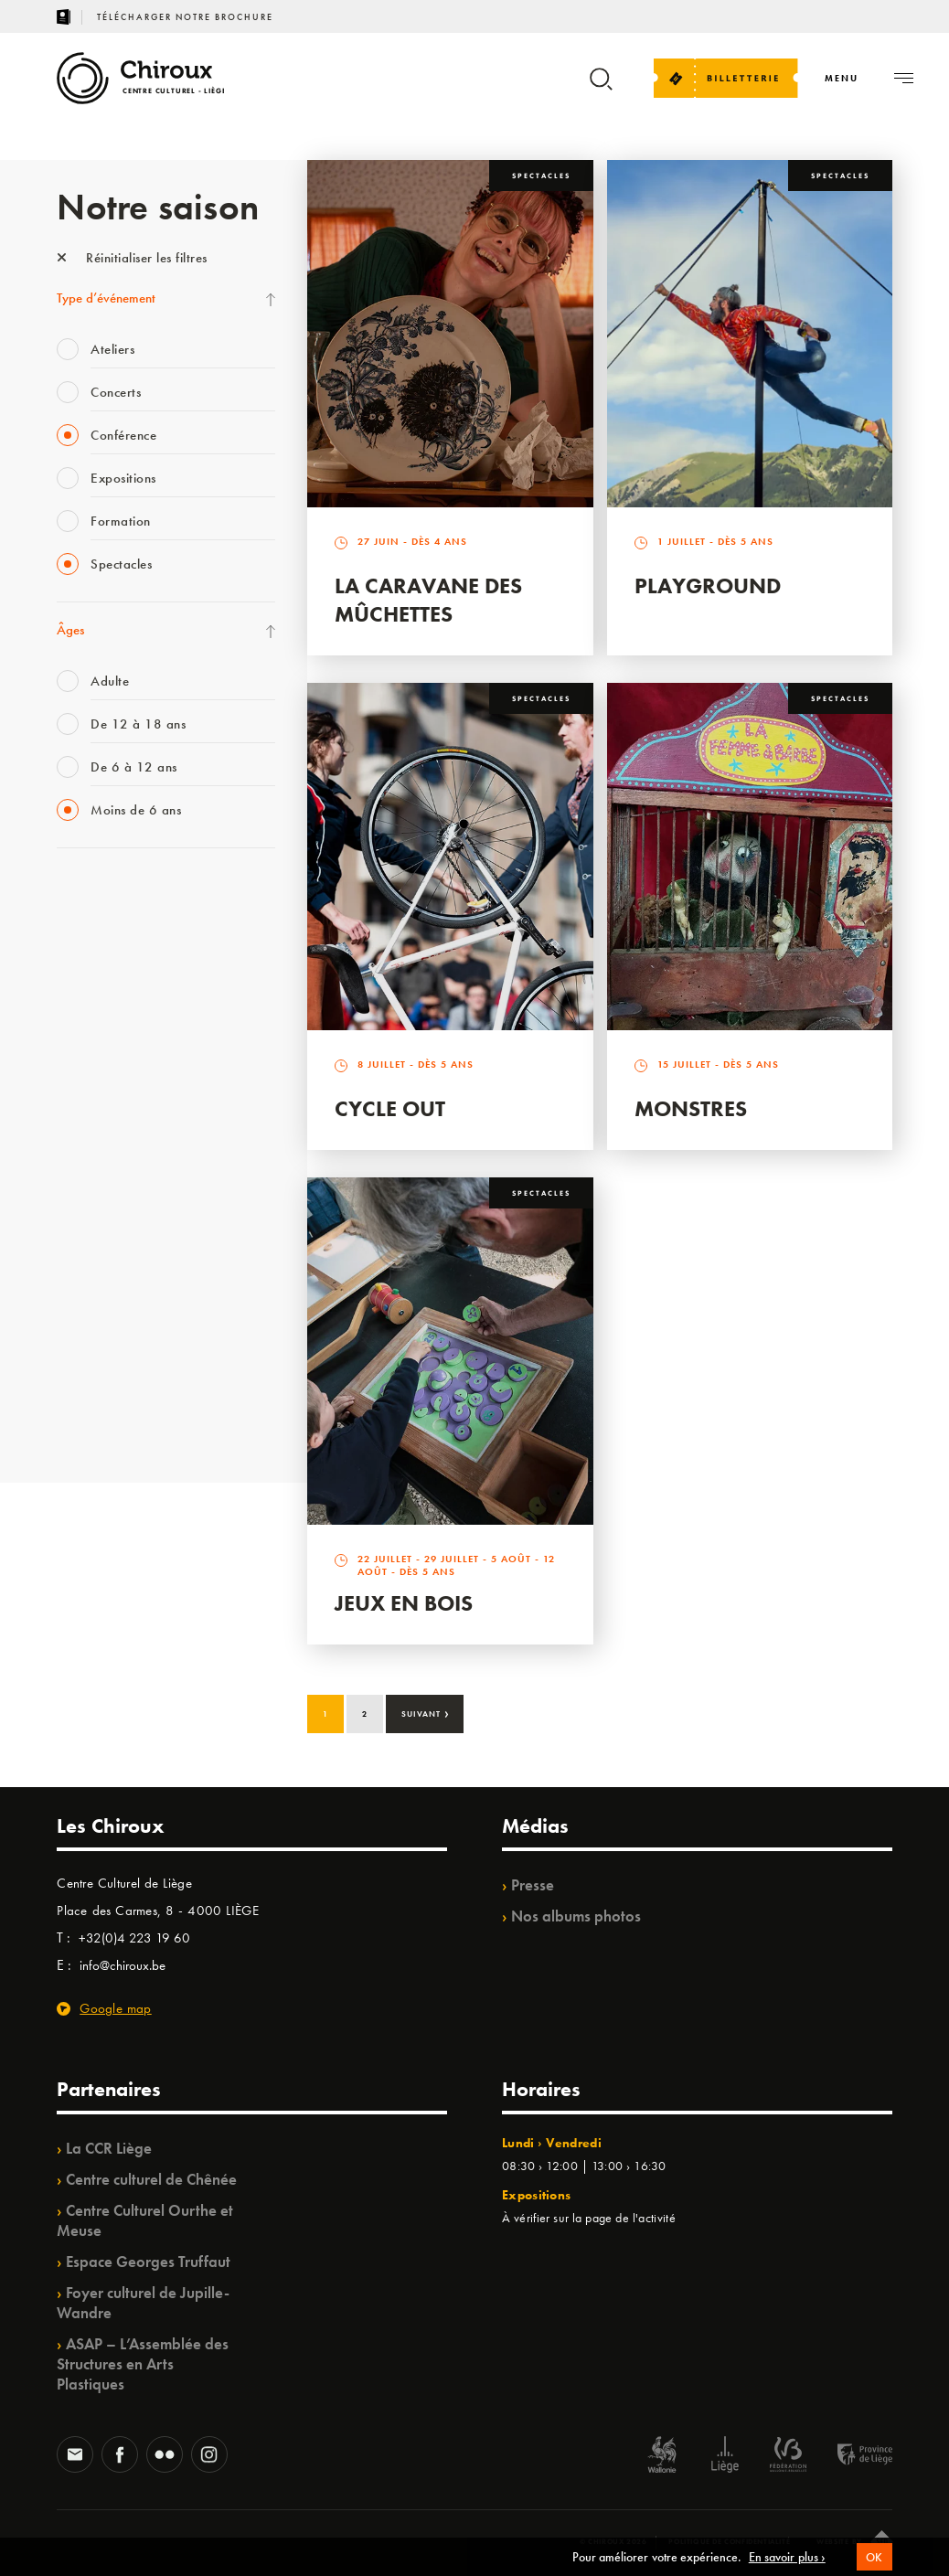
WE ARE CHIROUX (110, 1306)
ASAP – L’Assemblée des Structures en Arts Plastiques (143, 2364)
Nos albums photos (576, 1916)
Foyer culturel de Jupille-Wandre (143, 2303)
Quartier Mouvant (106, 1156)
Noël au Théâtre (100, 1269)
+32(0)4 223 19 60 (134, 1938)
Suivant (425, 1712)
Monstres (690, 1108)
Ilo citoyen (84, 1231)
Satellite (78, 1044)
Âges (70, 630)
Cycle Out (390, 1108)
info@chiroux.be (122, 1965)
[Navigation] (841, 78)
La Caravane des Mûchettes (428, 599)
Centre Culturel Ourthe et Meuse (145, 2220)
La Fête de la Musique (116, 894)
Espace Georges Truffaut (148, 2261)
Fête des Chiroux (102, 1419)
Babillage (82, 969)
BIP (65, 1081)
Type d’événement (106, 298)
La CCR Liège (109, 2148)
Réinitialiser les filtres (132, 258)
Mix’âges (82, 1006)
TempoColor (90, 1344)
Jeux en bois (404, 1603)
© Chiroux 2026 (613, 2541)
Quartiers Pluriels (102, 1194)
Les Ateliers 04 (97, 1119)
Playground (707, 585)
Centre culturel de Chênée (151, 2179)
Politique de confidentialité (729, 2541)
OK (874, 2563)
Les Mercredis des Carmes (127, 931)
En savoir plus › (787, 2563)
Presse (532, 1885)
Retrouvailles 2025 (109, 1381)
